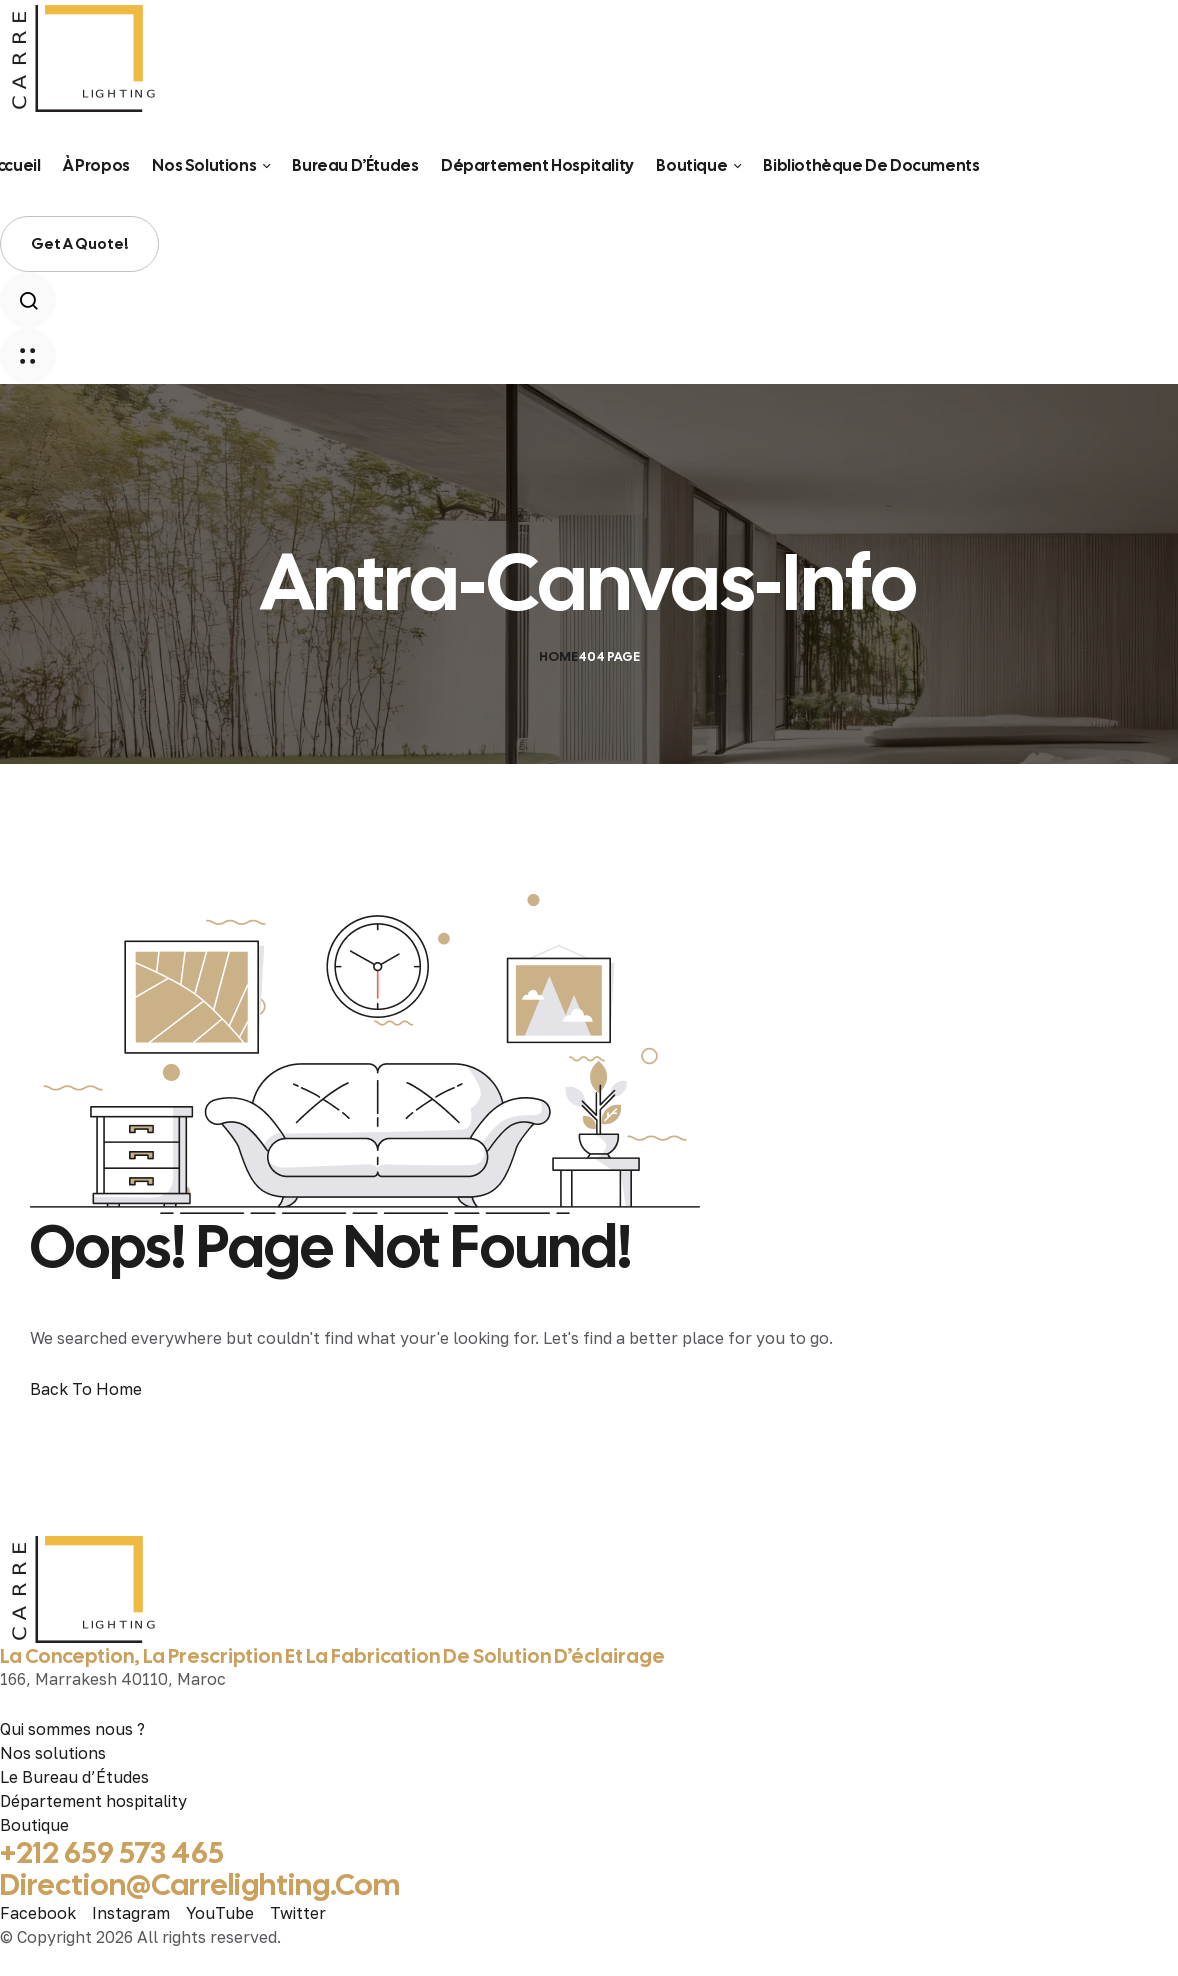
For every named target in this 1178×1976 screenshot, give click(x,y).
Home (558, 656)
